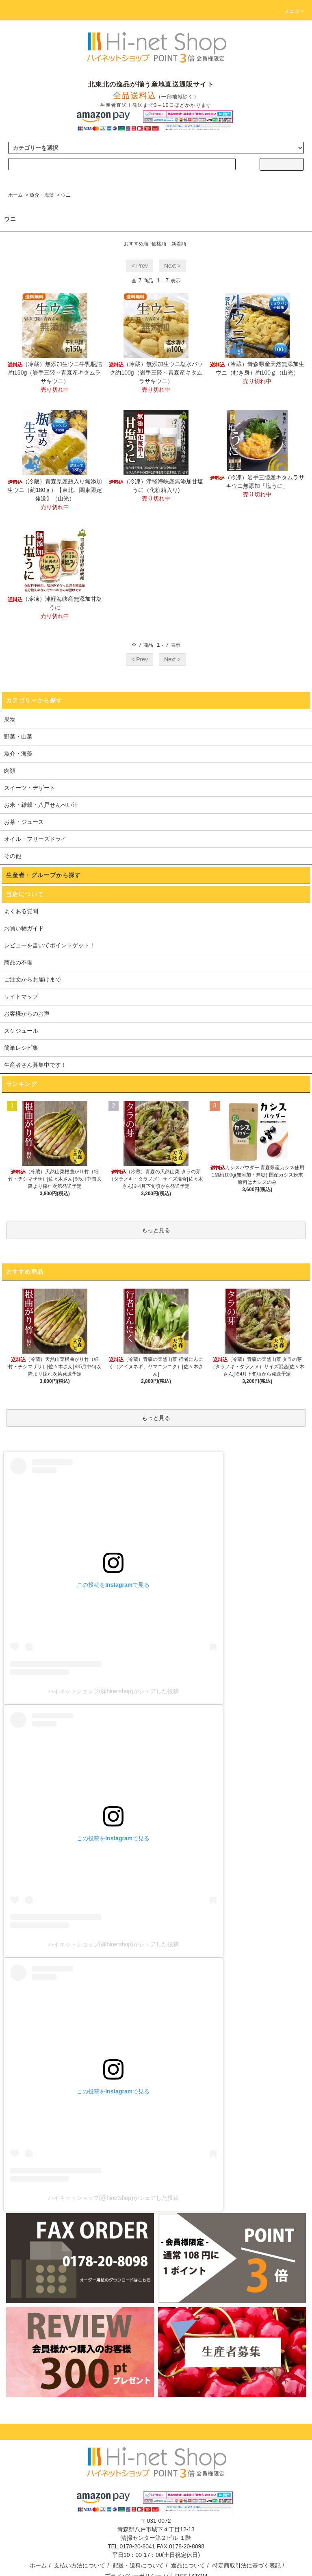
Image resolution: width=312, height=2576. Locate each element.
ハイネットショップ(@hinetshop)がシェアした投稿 (113, 1691)
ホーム (15, 195)
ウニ (66, 195)
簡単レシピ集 (21, 1047)
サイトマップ (21, 996)
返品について (188, 2565)
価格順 (159, 244)
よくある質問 (21, 911)
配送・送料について (138, 2565)
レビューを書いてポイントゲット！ (49, 945)
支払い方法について (79, 2565)
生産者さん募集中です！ (35, 1065)
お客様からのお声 (27, 1013)
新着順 (178, 244)
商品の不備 (18, 962)
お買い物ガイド (24, 928)
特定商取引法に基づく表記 (246, 2565)
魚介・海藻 (42, 195)
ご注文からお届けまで (32, 979)
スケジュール (21, 1030)
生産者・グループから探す (43, 875)
